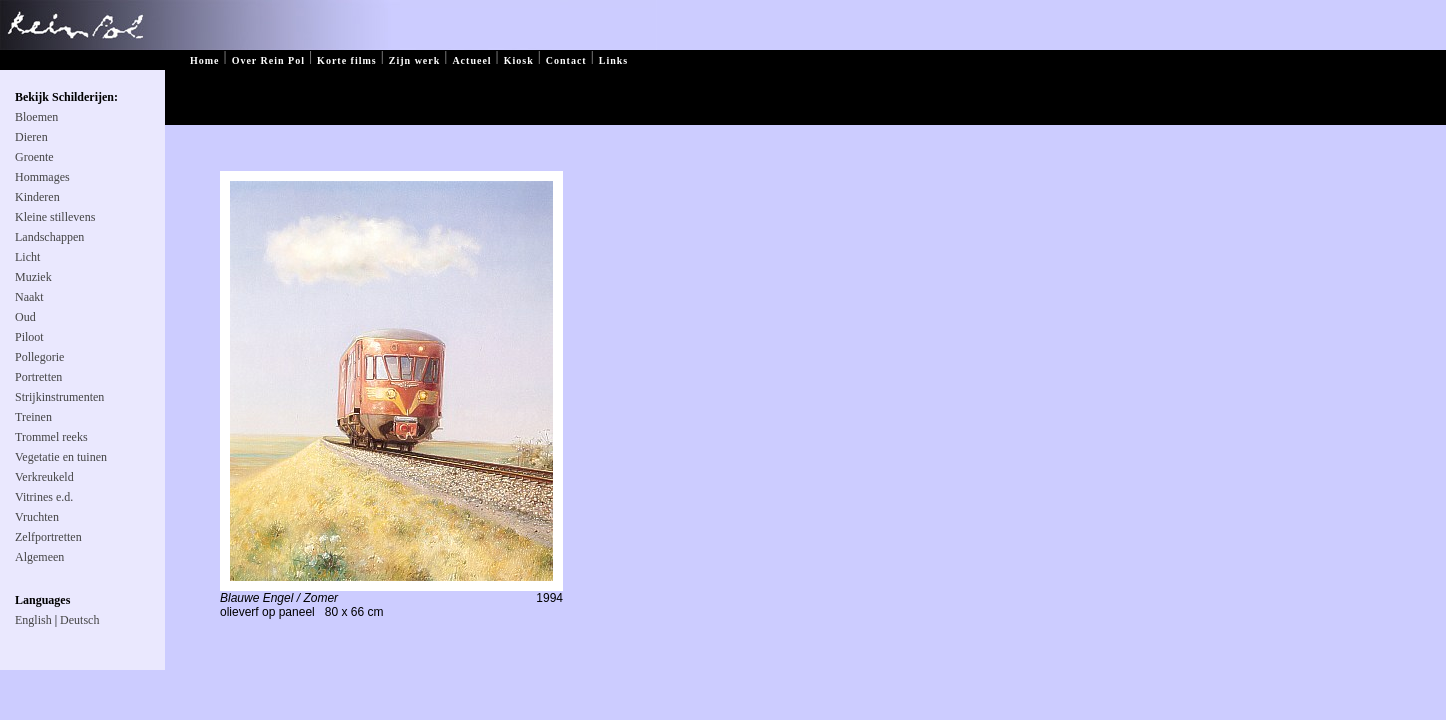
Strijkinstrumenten (59, 397)
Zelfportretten (48, 537)
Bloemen (36, 117)
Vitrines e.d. (44, 497)
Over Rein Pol (268, 60)
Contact (566, 60)
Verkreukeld (44, 477)
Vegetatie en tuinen (61, 457)
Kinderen (37, 197)
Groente (34, 157)
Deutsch (79, 620)
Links (613, 60)
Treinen (33, 417)
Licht (27, 257)
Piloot (29, 337)
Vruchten (37, 517)
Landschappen (49, 237)
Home (205, 60)
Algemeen (39, 557)
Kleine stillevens (55, 217)
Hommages (42, 177)
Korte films (347, 60)
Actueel (471, 60)
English (33, 620)
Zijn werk (415, 60)
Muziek (33, 277)
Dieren (31, 137)
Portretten (38, 377)
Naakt (29, 297)
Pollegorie (39, 357)
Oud (25, 317)
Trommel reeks (51, 437)
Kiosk (519, 60)
